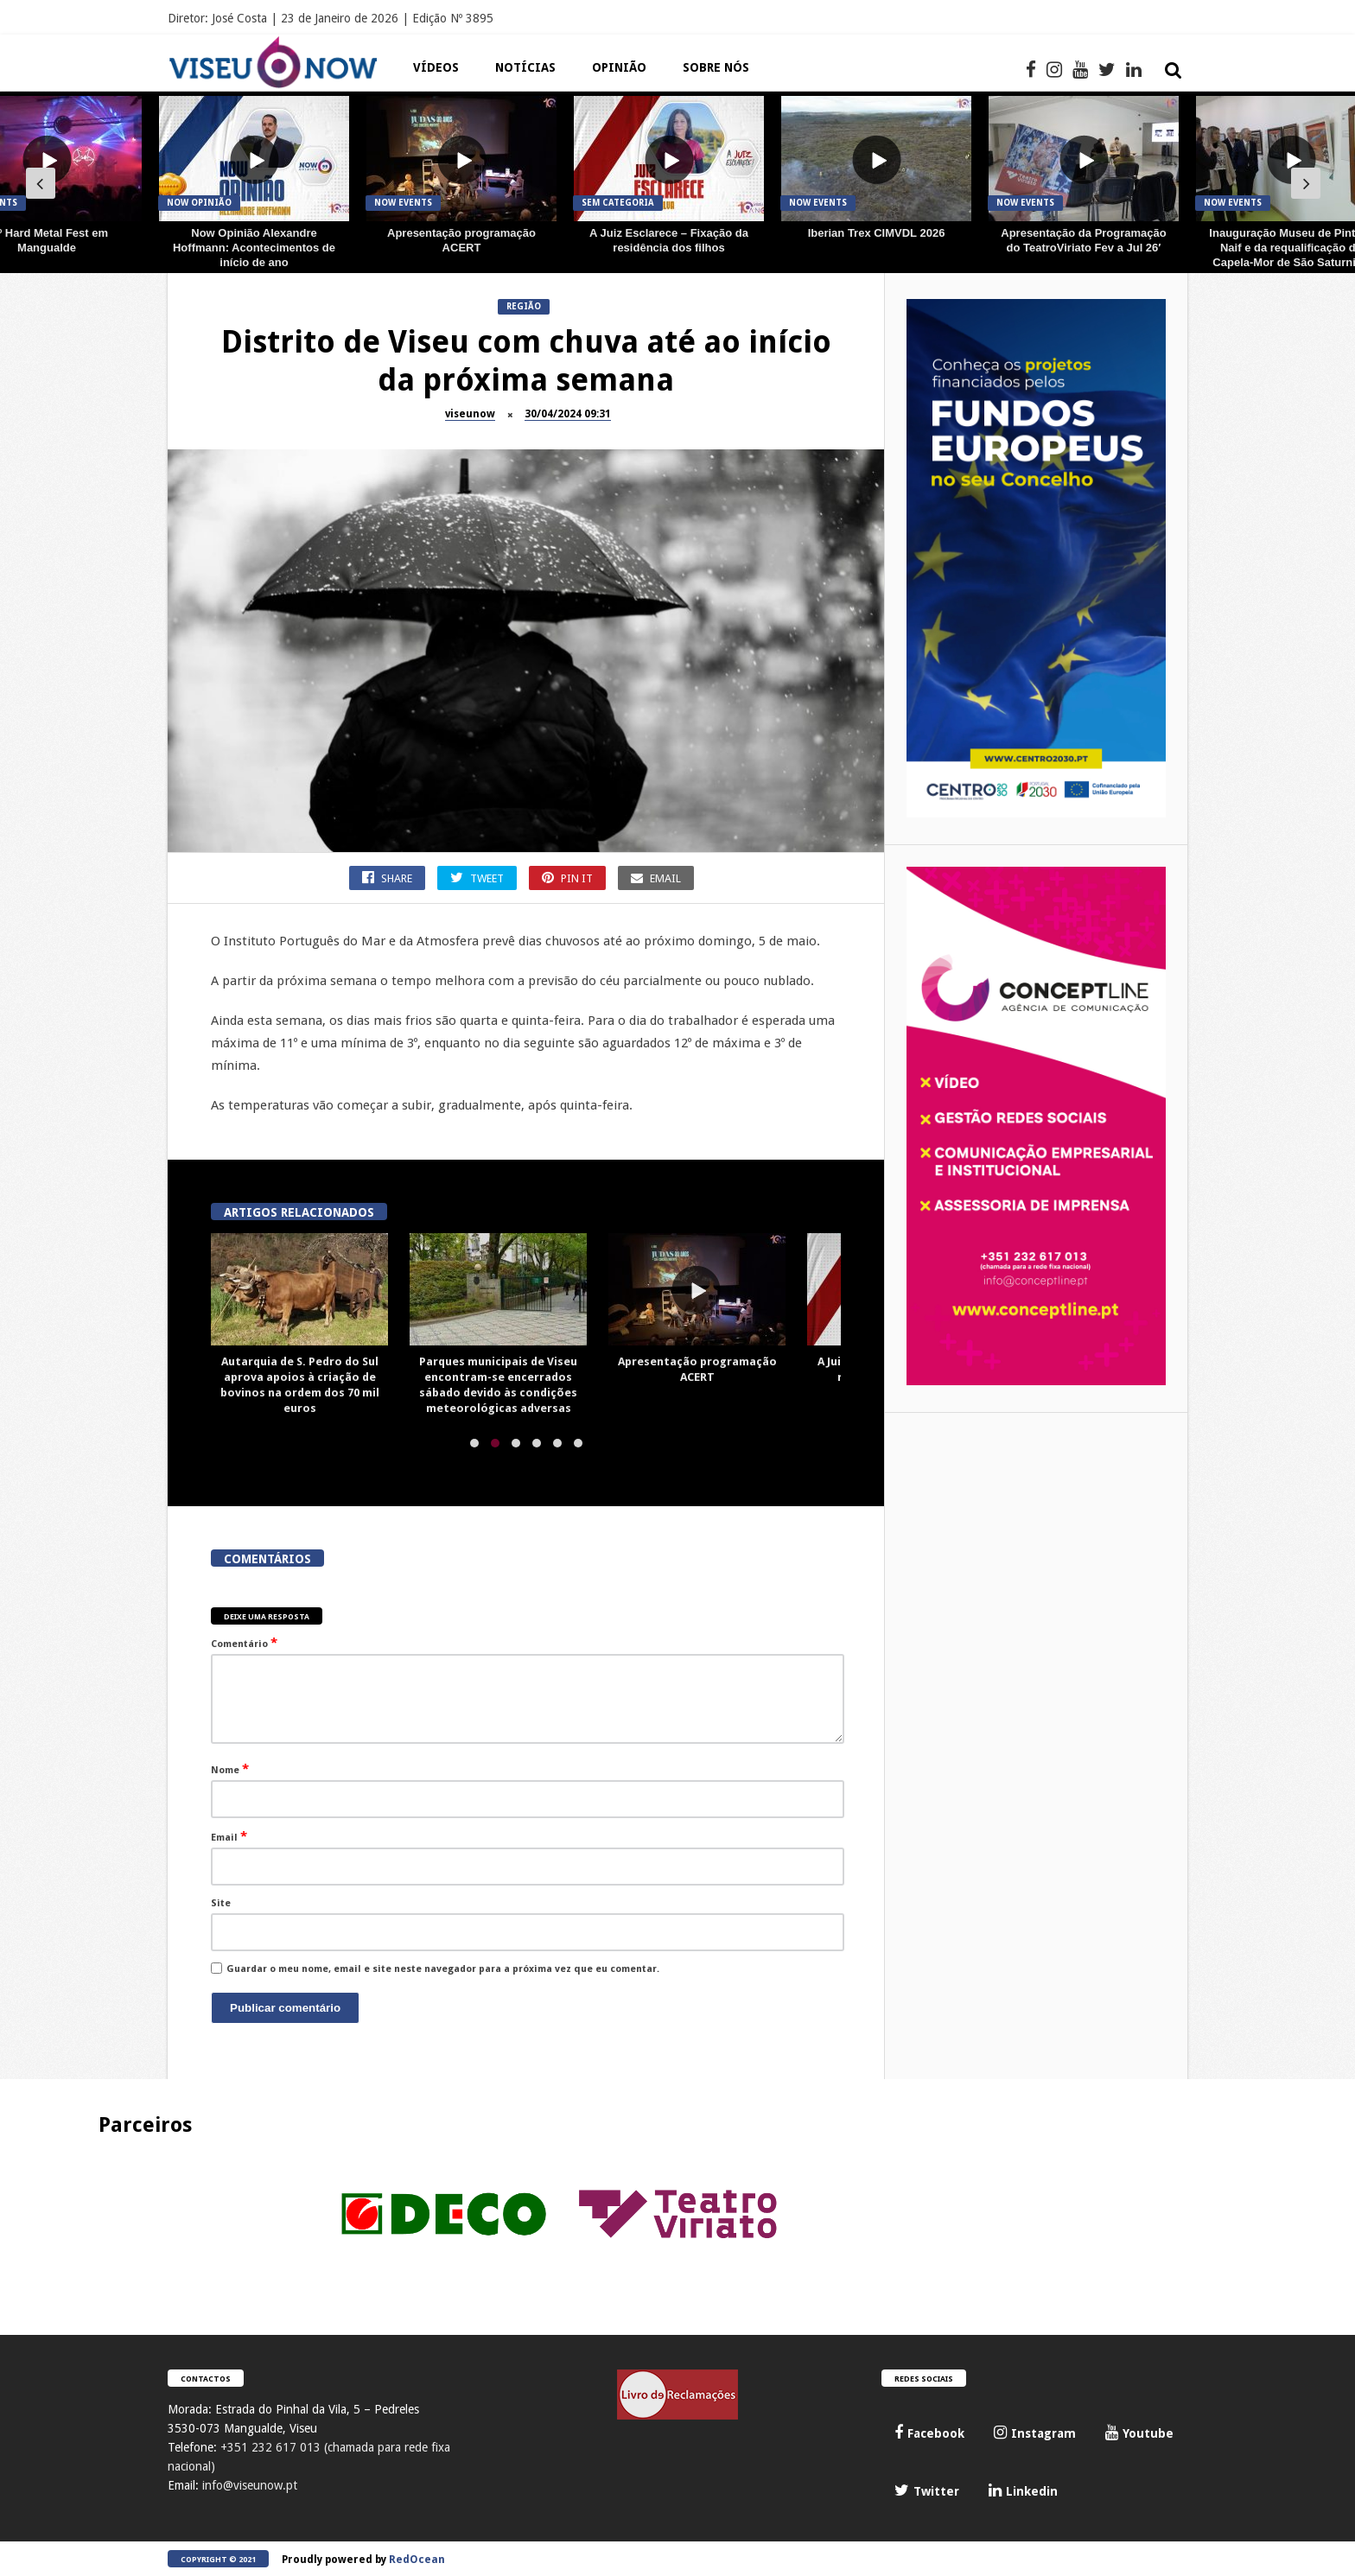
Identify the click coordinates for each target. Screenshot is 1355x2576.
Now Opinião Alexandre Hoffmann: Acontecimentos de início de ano (254, 247)
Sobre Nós (716, 67)
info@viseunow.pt (249, 2485)
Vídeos (436, 67)
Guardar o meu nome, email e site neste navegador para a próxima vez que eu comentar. (442, 1969)
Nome (230, 1769)
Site (221, 1903)
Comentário (244, 1643)
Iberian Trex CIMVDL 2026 (876, 232)
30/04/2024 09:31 (568, 414)
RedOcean (417, 2560)
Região (523, 306)
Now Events (403, 202)
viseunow (470, 414)
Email (229, 1836)
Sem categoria (618, 202)
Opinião (619, 67)
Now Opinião (199, 202)
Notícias (525, 67)
